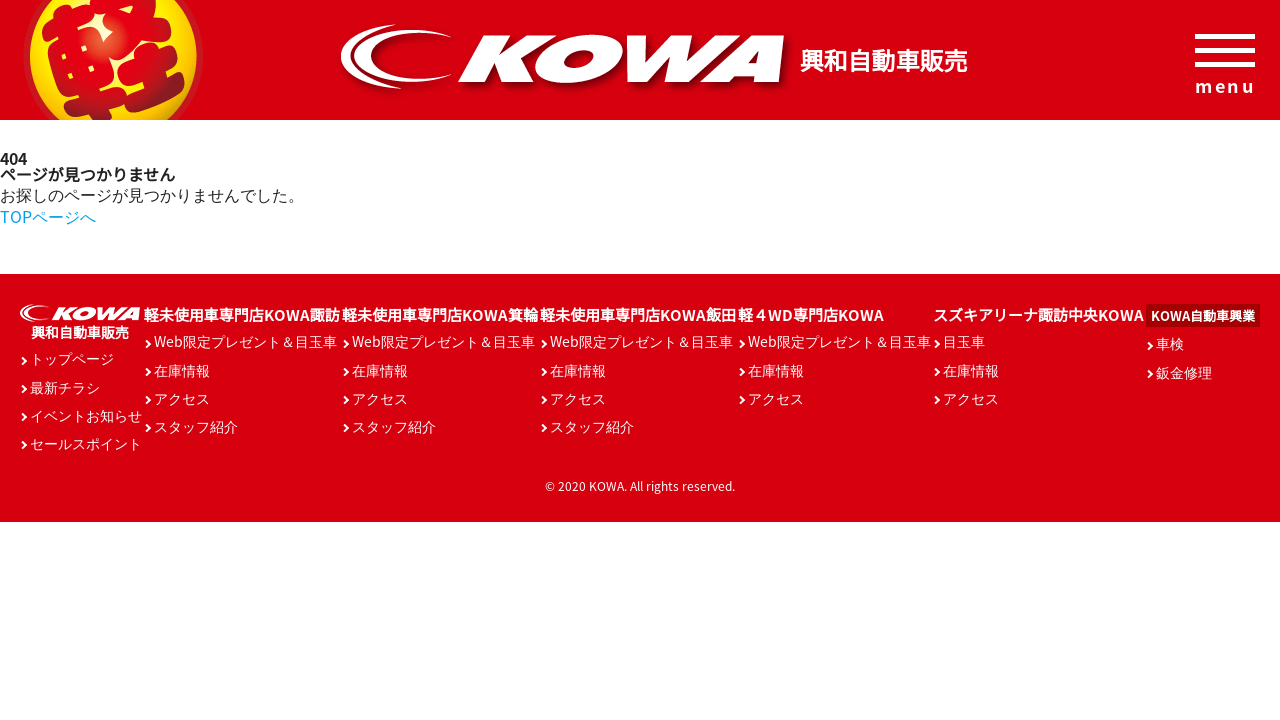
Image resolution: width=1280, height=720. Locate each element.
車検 (1170, 343)
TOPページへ (48, 216)
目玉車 (964, 341)
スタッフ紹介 (196, 426)
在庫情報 (182, 370)
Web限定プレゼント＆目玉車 (245, 341)
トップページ (72, 358)
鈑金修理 (1184, 372)
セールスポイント (86, 443)
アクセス (182, 398)
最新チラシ (65, 387)
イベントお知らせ (86, 415)
